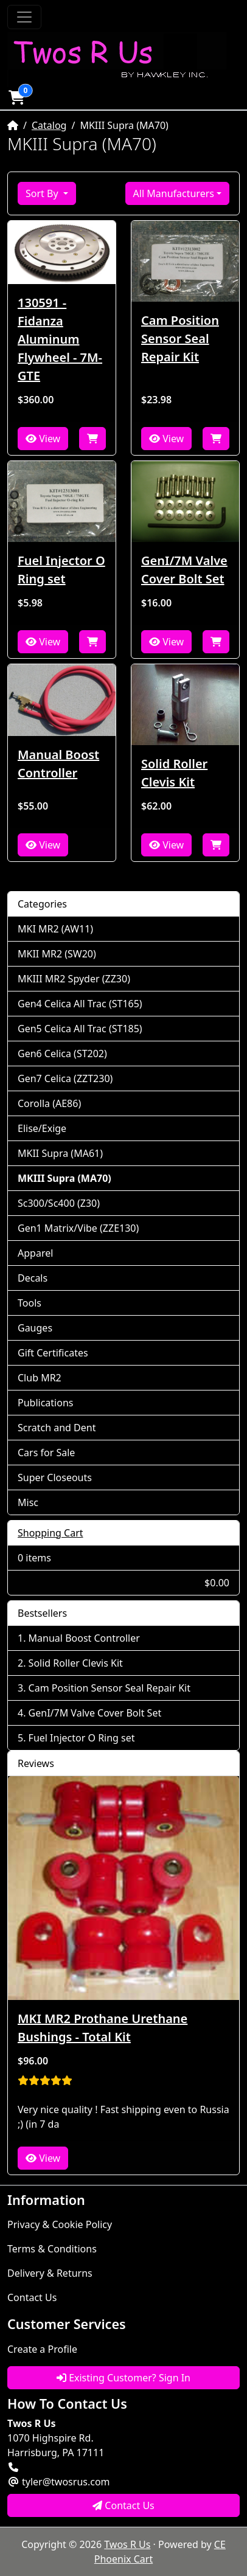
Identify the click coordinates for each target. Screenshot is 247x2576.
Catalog (49, 125)
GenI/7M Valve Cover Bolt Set (184, 569)
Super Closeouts (55, 1477)
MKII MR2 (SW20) (57, 953)
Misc (28, 1502)
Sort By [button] (43, 193)
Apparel (35, 1253)
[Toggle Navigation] (24, 17)
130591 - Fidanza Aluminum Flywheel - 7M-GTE (60, 339)
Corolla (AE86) (49, 1103)
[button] (16, 97)
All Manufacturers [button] (173, 193)
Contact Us (32, 2297)
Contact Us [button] (123, 2505)
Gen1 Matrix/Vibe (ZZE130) (78, 1228)
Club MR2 (39, 1377)
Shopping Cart (50, 1533)
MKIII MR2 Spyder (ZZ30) (74, 978)
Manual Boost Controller (58, 763)
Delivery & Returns (49, 2273)
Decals (32, 1278)
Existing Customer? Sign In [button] (123, 2377)
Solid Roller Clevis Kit (174, 772)
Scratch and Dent (57, 1427)
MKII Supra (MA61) (60, 1153)
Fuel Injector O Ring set (61, 569)
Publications (45, 1402)
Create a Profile (42, 2349)
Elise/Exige (42, 1128)
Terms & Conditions (52, 2248)
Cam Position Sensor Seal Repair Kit (180, 338)
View (43, 438)
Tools (29, 1303)
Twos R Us (127, 2544)
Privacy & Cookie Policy (59, 2224)
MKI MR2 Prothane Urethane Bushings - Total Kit (102, 2027)
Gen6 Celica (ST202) (62, 1053)
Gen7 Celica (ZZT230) (65, 1078)
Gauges (35, 1328)
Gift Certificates (53, 1352)
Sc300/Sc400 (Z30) (59, 1203)
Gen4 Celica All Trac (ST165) (80, 1003)
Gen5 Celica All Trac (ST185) (80, 1028)
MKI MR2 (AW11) (55, 929)
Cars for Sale (46, 1452)
